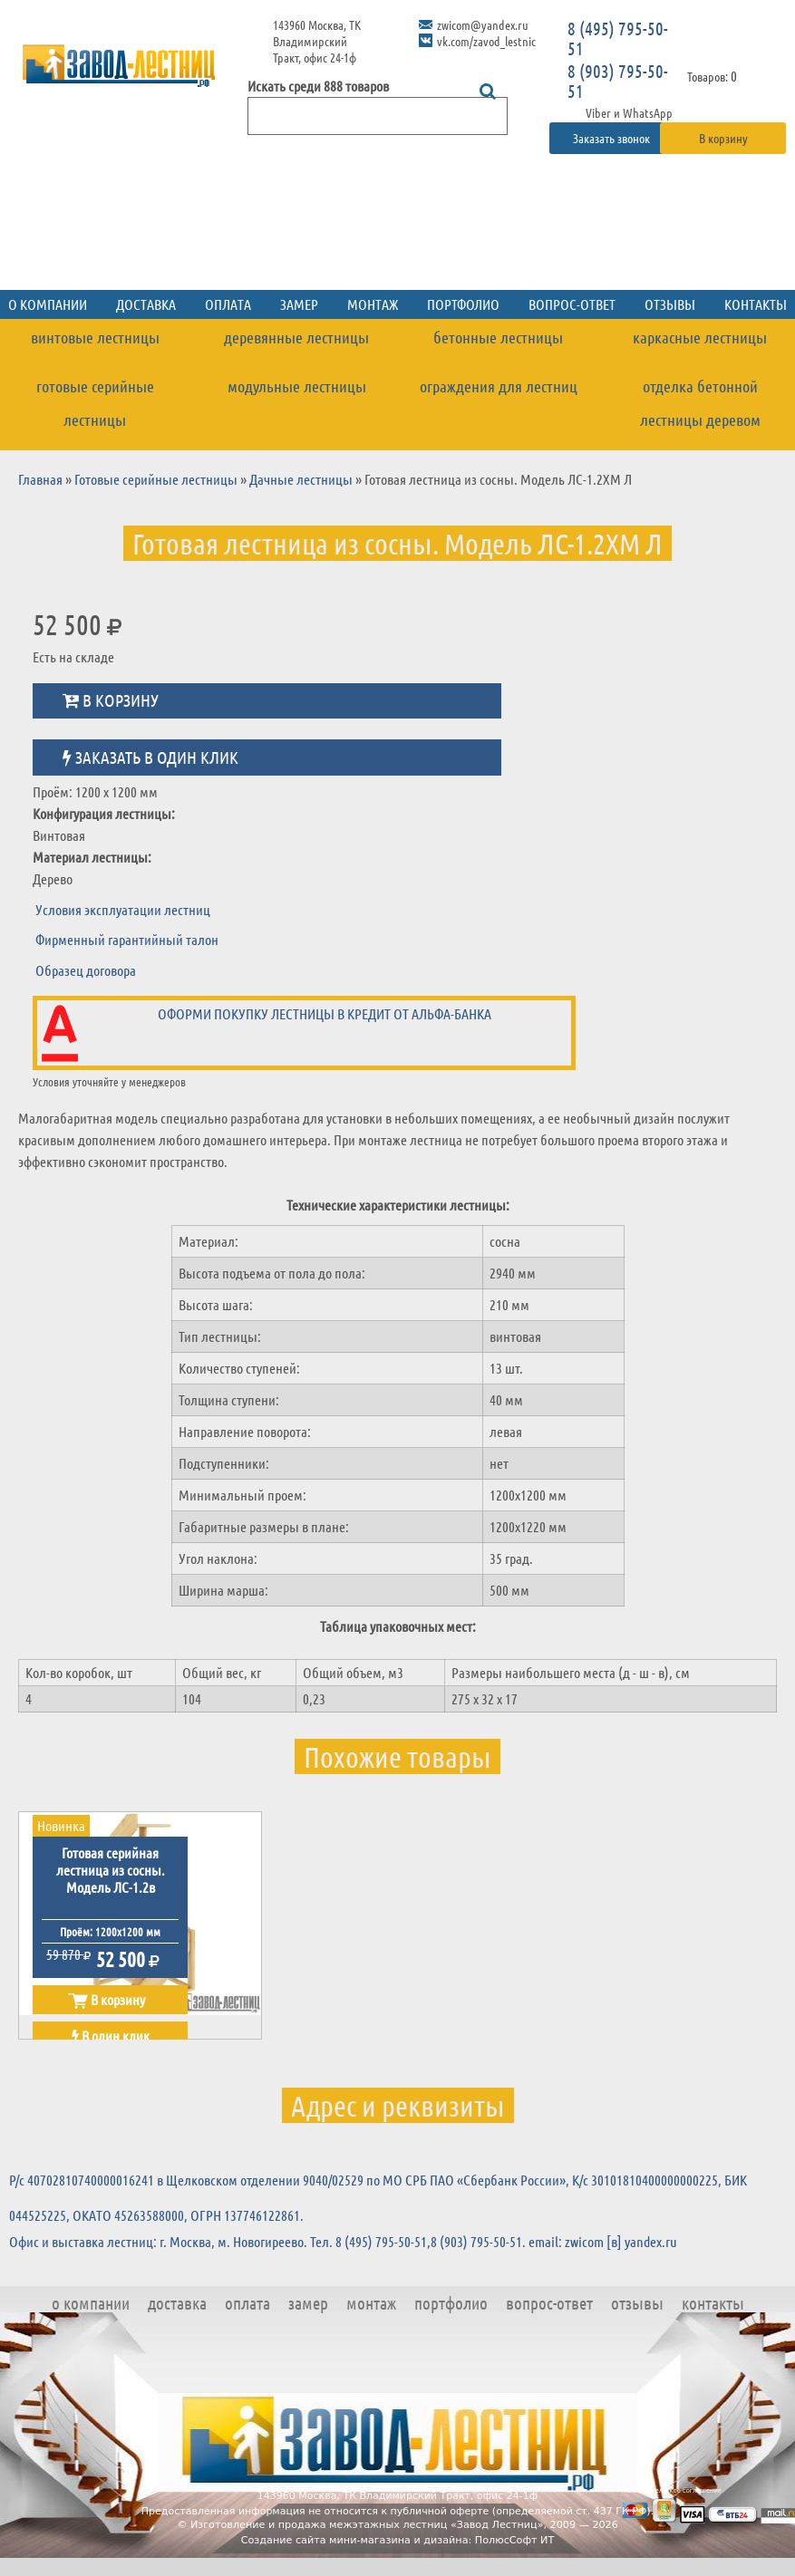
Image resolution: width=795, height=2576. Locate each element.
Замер (299, 304)
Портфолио (463, 304)
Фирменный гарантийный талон (126, 939)
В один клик (111, 2035)
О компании (91, 2302)
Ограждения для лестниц (498, 386)
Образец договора (85, 970)
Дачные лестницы (301, 478)
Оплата (228, 304)
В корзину (723, 138)
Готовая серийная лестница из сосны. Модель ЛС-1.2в (110, 1870)
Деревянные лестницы (296, 337)
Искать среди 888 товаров (318, 85)
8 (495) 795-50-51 (617, 38)
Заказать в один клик (150, 757)
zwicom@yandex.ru (482, 24)
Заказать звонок (613, 138)
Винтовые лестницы (95, 337)
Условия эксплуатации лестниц (122, 909)
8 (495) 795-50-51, (383, 2241)
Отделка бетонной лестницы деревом (700, 402)
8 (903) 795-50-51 (617, 81)
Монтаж (372, 304)
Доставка (146, 304)
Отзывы (670, 304)
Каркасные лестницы (700, 337)
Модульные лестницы (297, 386)
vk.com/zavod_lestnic (486, 41)
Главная (40, 478)
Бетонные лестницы (498, 337)
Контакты (713, 2302)
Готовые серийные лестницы (95, 402)
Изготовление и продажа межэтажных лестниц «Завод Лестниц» (367, 2525)
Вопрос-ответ (572, 304)
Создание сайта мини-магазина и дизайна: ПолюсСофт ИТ (398, 2540)
